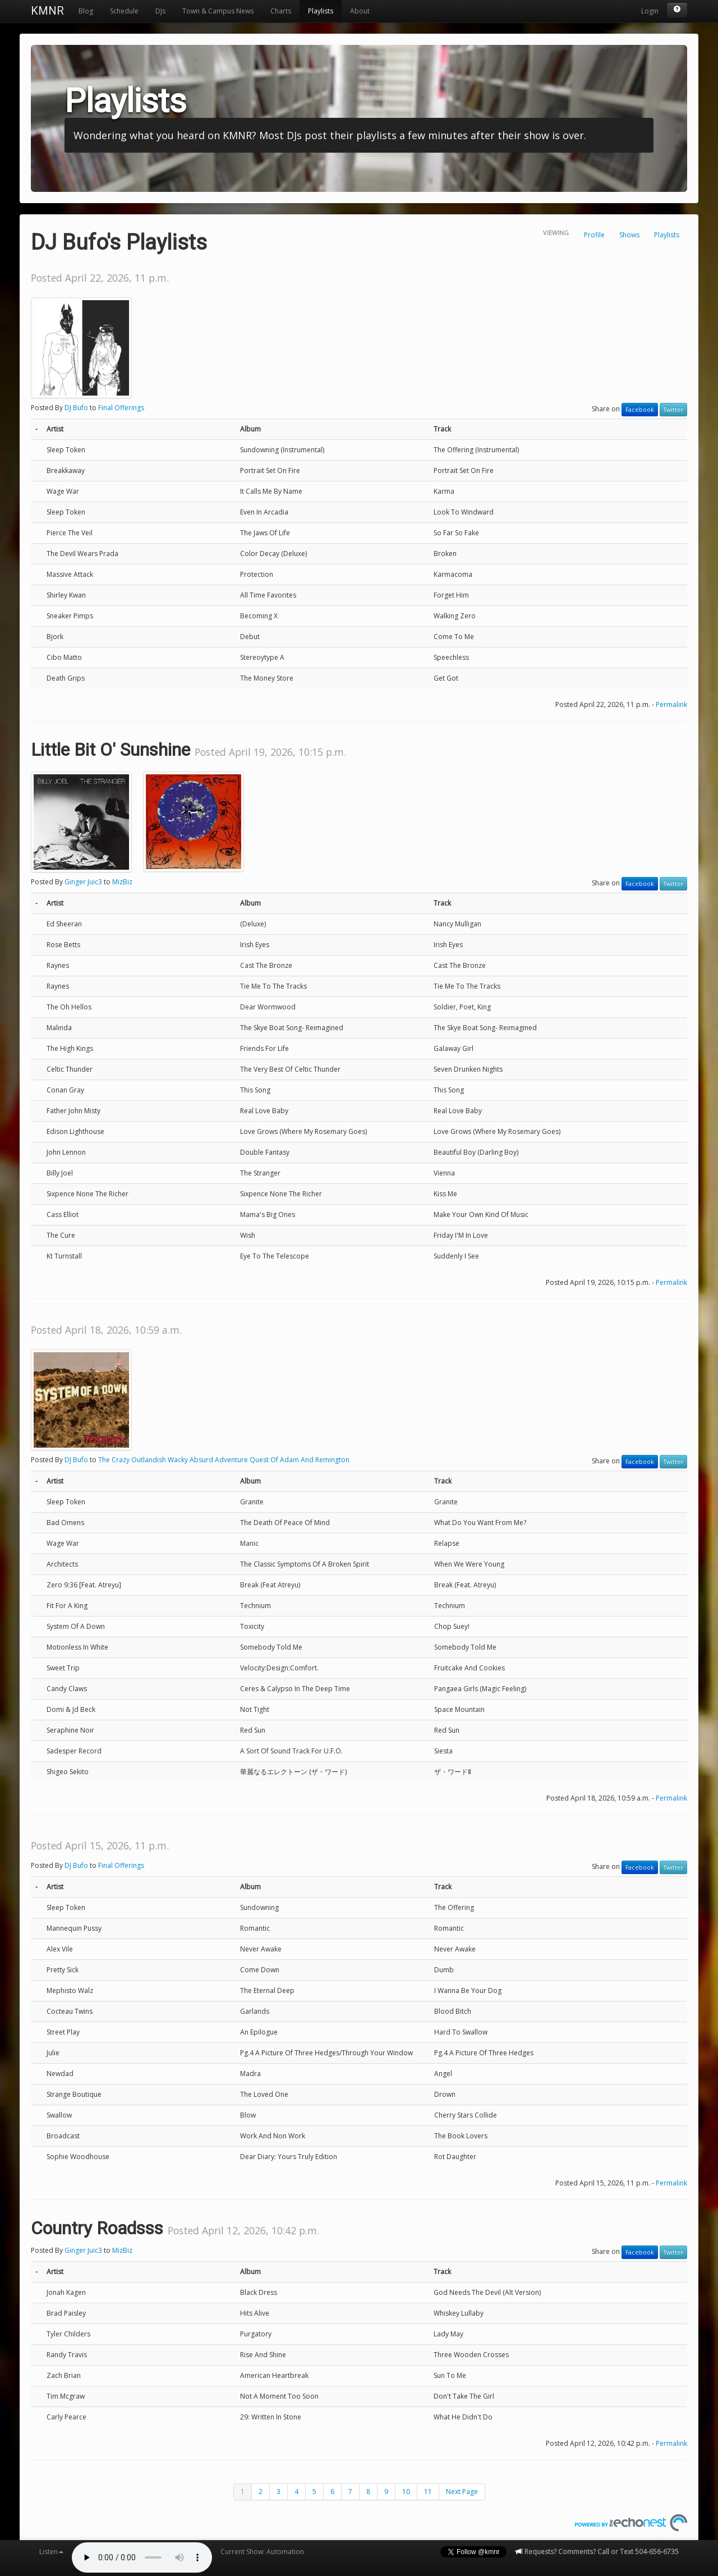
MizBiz (122, 882)
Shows (629, 235)
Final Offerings (121, 407)
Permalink (671, 704)
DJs (160, 11)
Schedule (124, 11)
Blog (86, 11)
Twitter (673, 410)
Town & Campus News (218, 11)
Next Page (462, 2491)
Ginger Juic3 (83, 882)
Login (650, 11)
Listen (51, 2551)
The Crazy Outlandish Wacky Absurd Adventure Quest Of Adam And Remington (223, 1459)
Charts (280, 11)
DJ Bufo (76, 407)
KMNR (47, 10)
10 (406, 2491)
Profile (594, 235)
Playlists (320, 11)
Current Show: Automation (262, 2551)
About (360, 11)
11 (428, 2491)
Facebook (639, 410)
